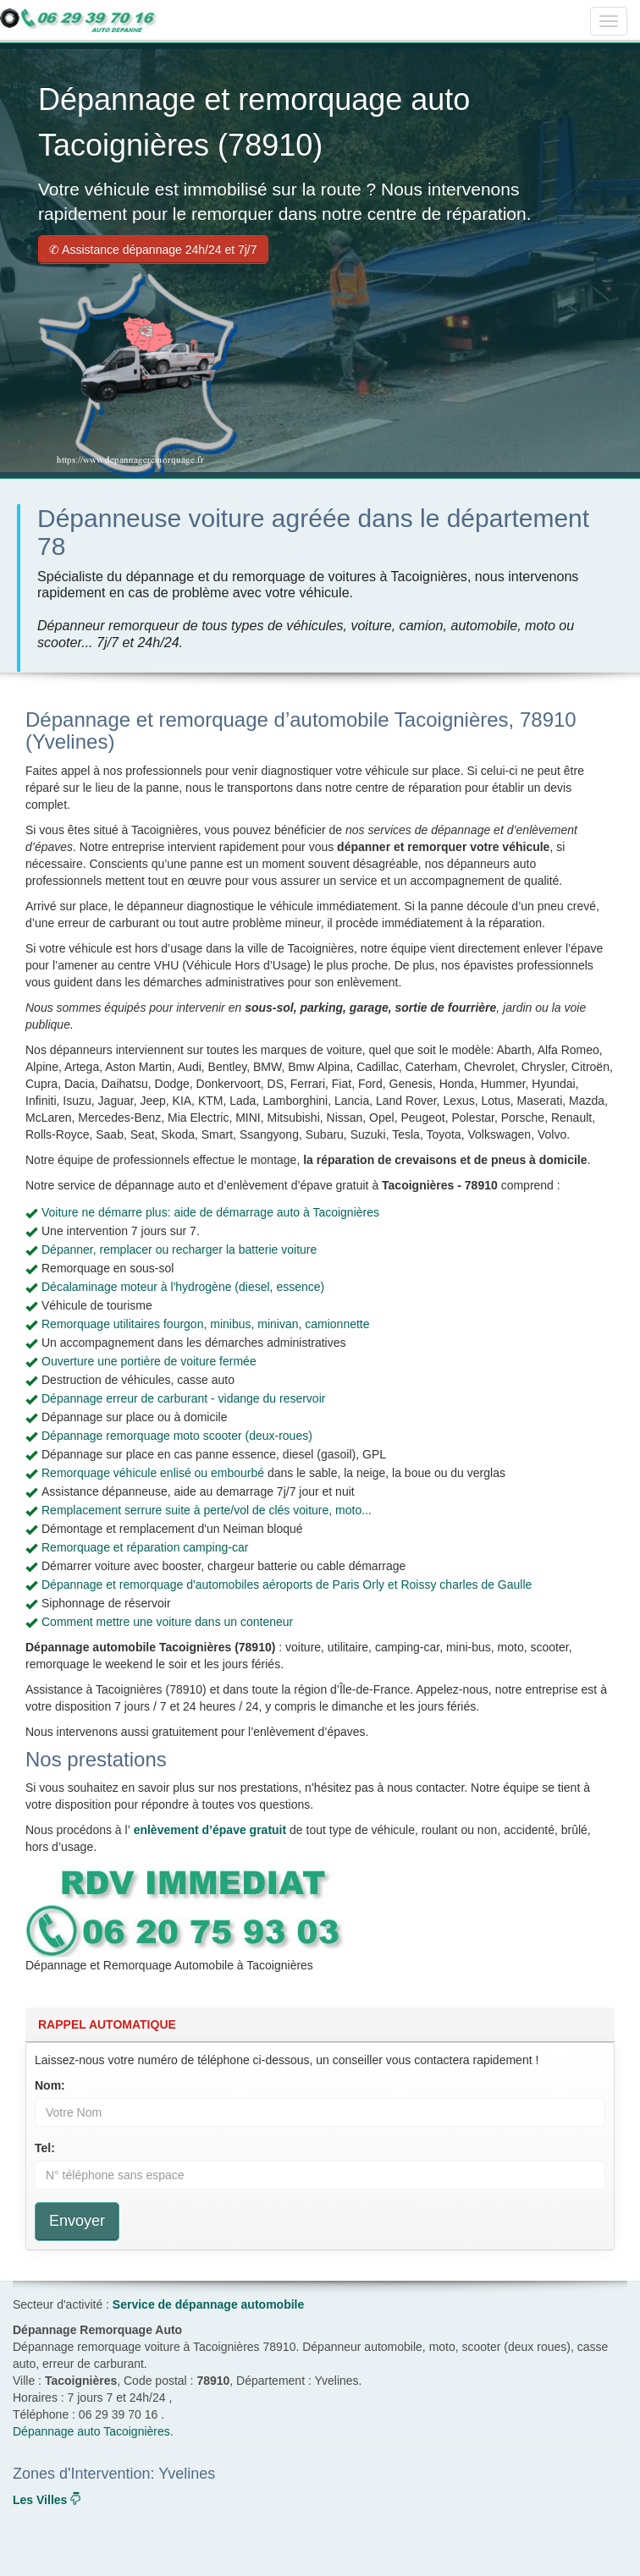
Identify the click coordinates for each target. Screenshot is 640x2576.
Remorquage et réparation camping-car (144, 1547)
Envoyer (77, 2220)
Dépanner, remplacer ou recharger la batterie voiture (179, 1249)
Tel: (45, 2148)
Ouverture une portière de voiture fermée (149, 1361)
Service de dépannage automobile (208, 2304)
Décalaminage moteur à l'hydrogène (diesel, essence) (182, 1286)
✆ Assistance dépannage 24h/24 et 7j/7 (153, 249)
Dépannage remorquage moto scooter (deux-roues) (176, 1435)
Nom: (50, 2085)
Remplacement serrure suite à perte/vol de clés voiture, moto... (206, 1510)
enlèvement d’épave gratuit (210, 1830)
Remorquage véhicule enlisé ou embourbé (152, 1473)
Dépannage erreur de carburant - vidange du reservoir (183, 1398)
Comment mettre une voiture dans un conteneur (167, 1622)
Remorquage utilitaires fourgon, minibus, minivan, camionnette (205, 1324)
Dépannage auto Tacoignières (91, 2431)
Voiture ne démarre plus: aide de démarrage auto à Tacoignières (210, 1212)
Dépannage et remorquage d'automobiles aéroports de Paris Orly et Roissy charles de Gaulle (286, 1584)
